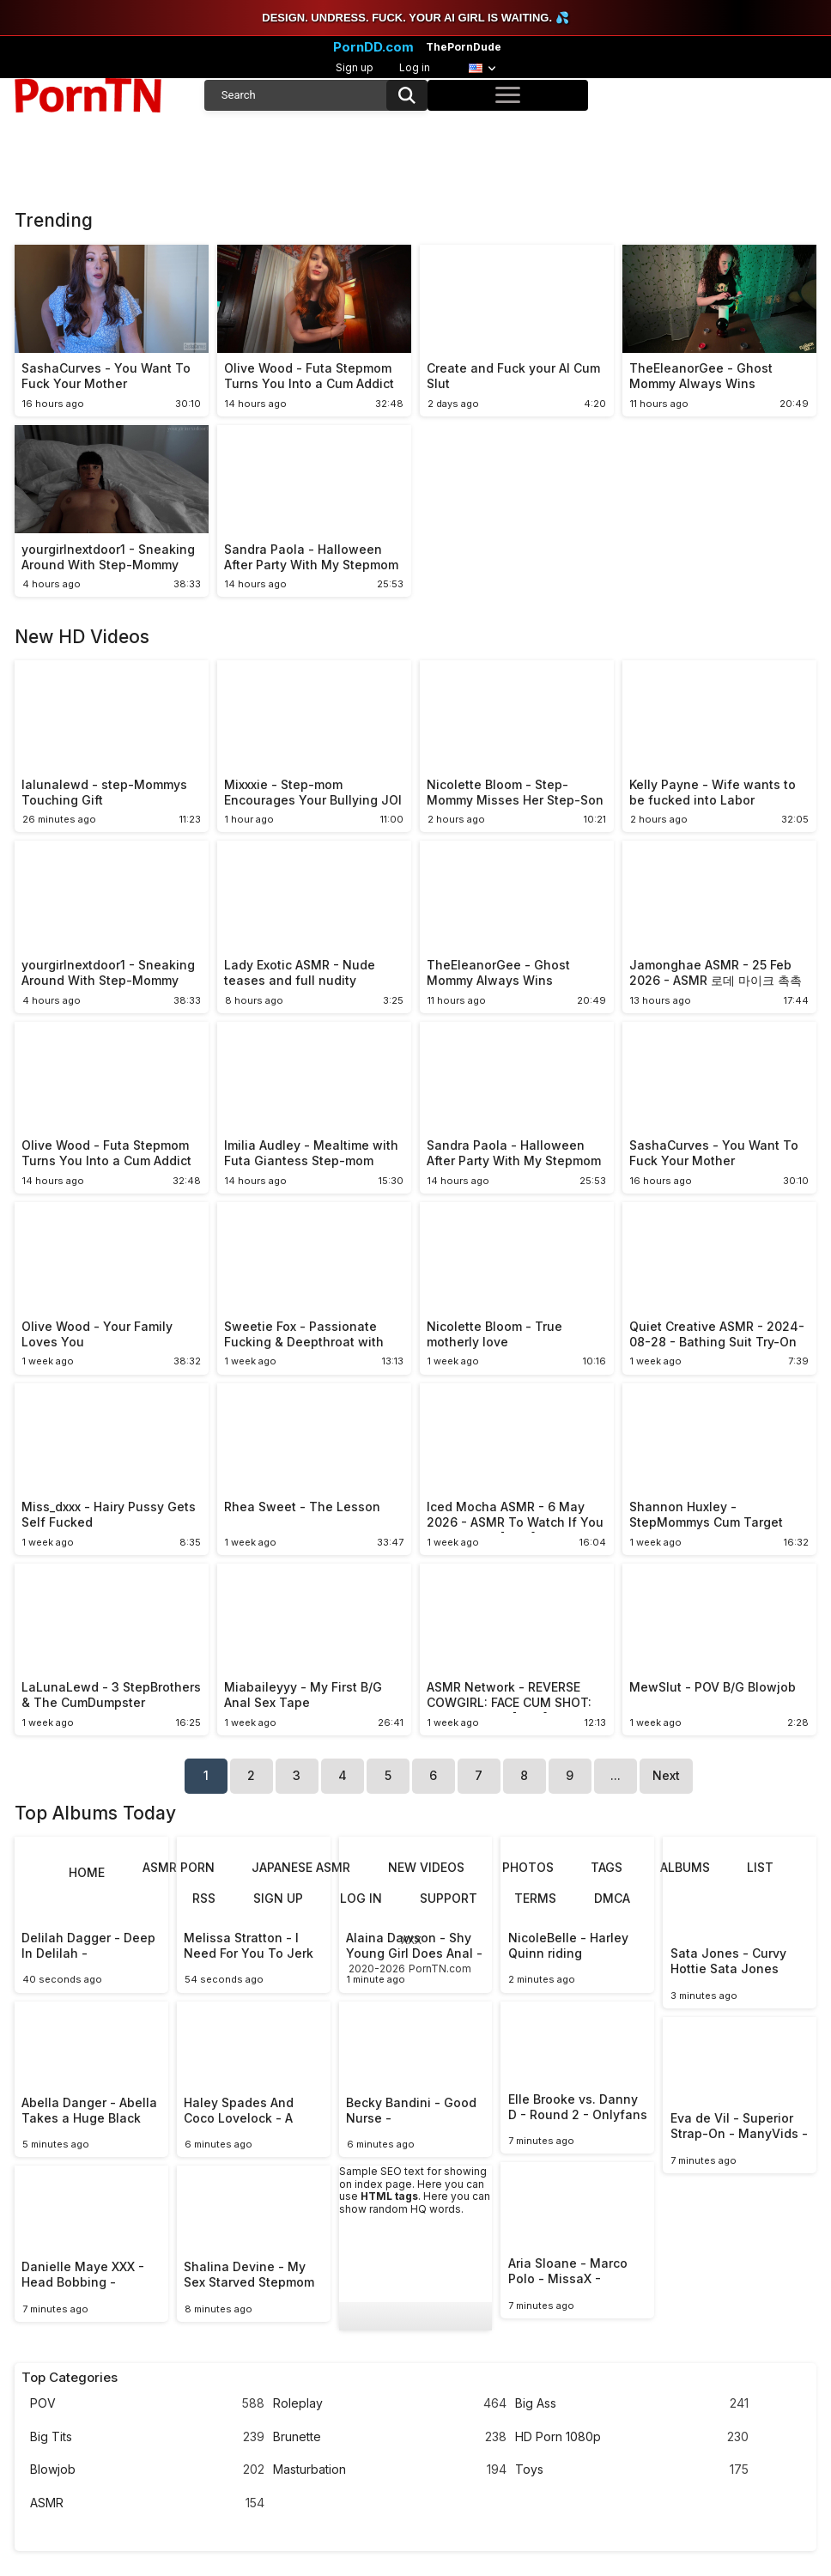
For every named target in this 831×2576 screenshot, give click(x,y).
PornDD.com (373, 47)
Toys (632, 2470)
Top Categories (69, 2377)
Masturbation (389, 2470)
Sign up (354, 67)
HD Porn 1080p (632, 2437)
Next (666, 1775)
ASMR (147, 2503)
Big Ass (632, 2404)
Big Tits (147, 2437)
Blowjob (147, 2470)
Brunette (389, 2437)
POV (147, 2404)
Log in (414, 67)
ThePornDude (463, 47)
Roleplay (389, 2404)
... (615, 1775)
